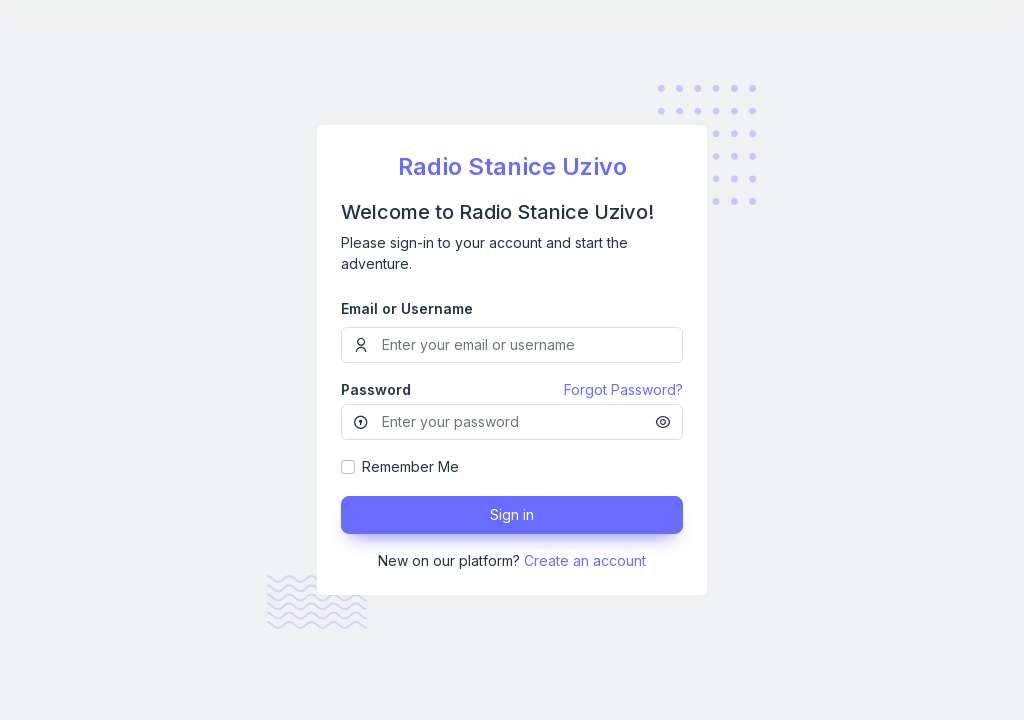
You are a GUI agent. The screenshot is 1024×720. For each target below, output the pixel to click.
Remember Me (410, 466)
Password (376, 389)
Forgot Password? (623, 389)
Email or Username (407, 308)
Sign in (512, 514)
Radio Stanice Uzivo (512, 166)
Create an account (585, 560)
